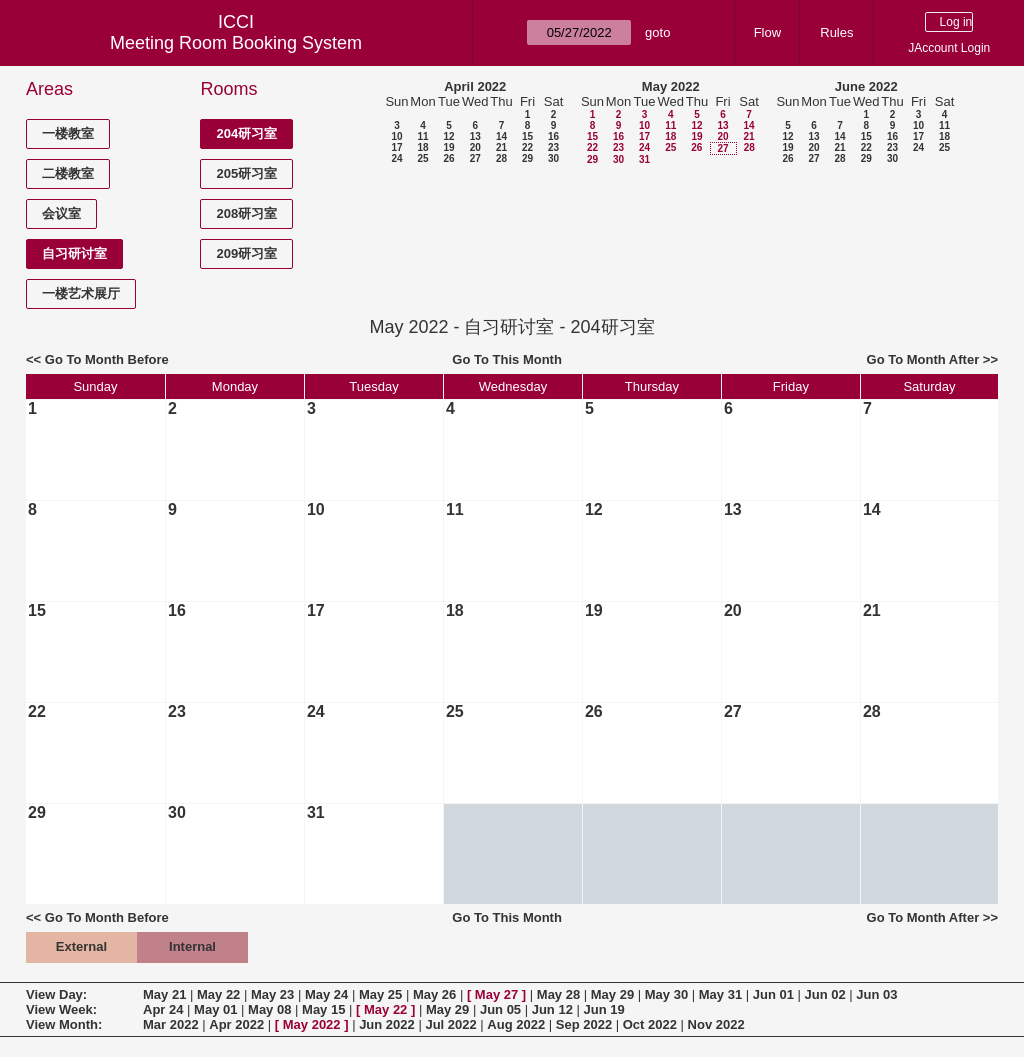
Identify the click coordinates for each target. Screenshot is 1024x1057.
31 (644, 159)
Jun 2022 (387, 1024)
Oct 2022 (650, 1024)
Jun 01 (773, 994)
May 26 (434, 994)
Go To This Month (507, 359)
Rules (836, 32)
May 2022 (671, 86)
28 (501, 158)
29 (527, 158)
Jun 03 (876, 994)
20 (475, 147)
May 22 (218, 994)
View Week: (61, 1009)
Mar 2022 (171, 1024)
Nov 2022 (716, 1024)
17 (396, 147)
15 (527, 136)
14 (501, 136)
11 (422, 136)
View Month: (64, 1024)
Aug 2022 (516, 1024)
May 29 (612, 994)
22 (527, 147)
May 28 (558, 994)
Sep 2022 (584, 1024)
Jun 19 (604, 1009)
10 (396, 136)
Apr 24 (163, 1009)
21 (501, 147)
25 (422, 158)
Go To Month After (923, 359)
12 (448, 136)
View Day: (56, 994)
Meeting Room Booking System (236, 43)
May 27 (496, 994)
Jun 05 (500, 1009)
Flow (767, 32)
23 (553, 147)
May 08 (269, 1009)
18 (422, 147)
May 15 (323, 1009)
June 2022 (866, 86)
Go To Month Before (107, 359)
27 (475, 158)
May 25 (380, 994)
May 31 (720, 994)
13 (475, 136)
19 (448, 147)
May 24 (326, 994)
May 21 (164, 994)
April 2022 (475, 86)
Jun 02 (825, 994)
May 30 (666, 994)
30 (553, 158)
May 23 (272, 994)
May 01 (215, 1009)
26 (448, 158)
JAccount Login (949, 48)
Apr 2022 (236, 1024)
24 (396, 158)
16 (553, 136)
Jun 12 (552, 1009)
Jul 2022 (450, 1024)
